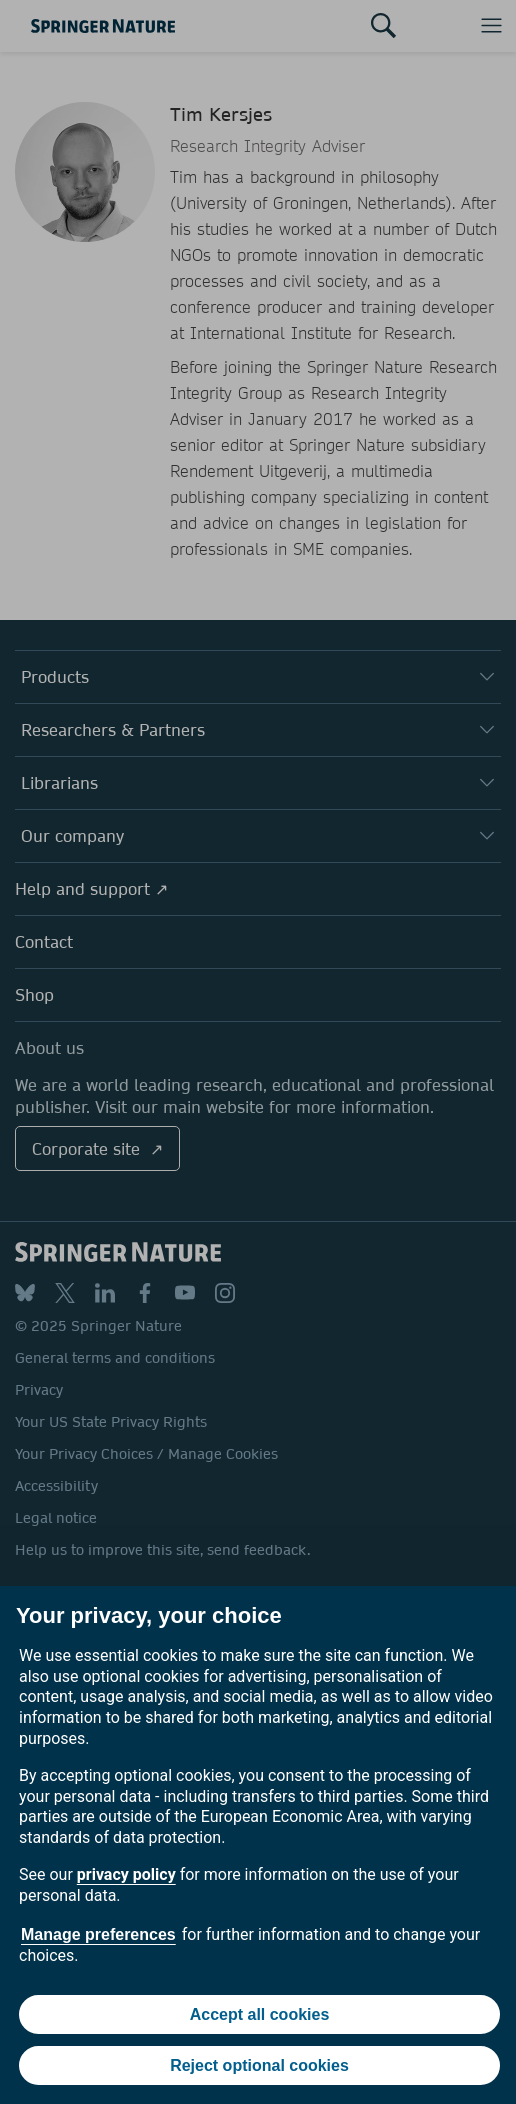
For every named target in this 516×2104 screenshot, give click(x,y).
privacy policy (126, 1874)
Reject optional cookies (259, 2065)
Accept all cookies (260, 2014)
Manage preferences (98, 1934)
